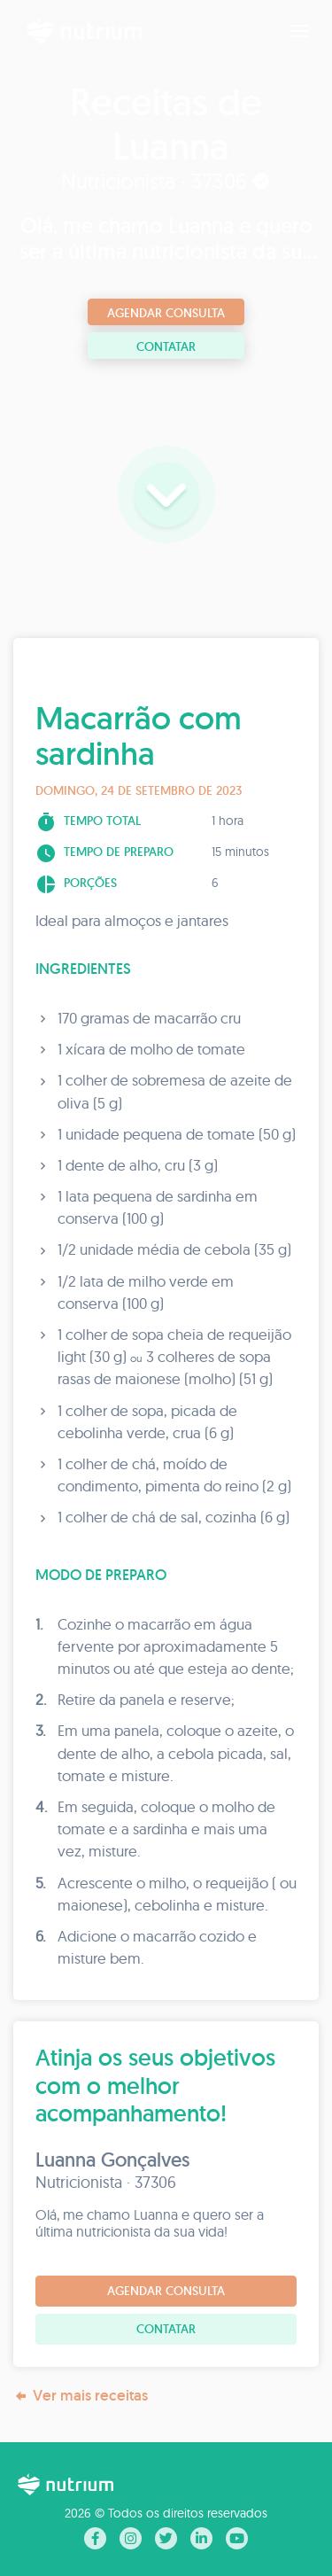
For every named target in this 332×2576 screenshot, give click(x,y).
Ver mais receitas (80, 2396)
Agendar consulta (166, 313)
